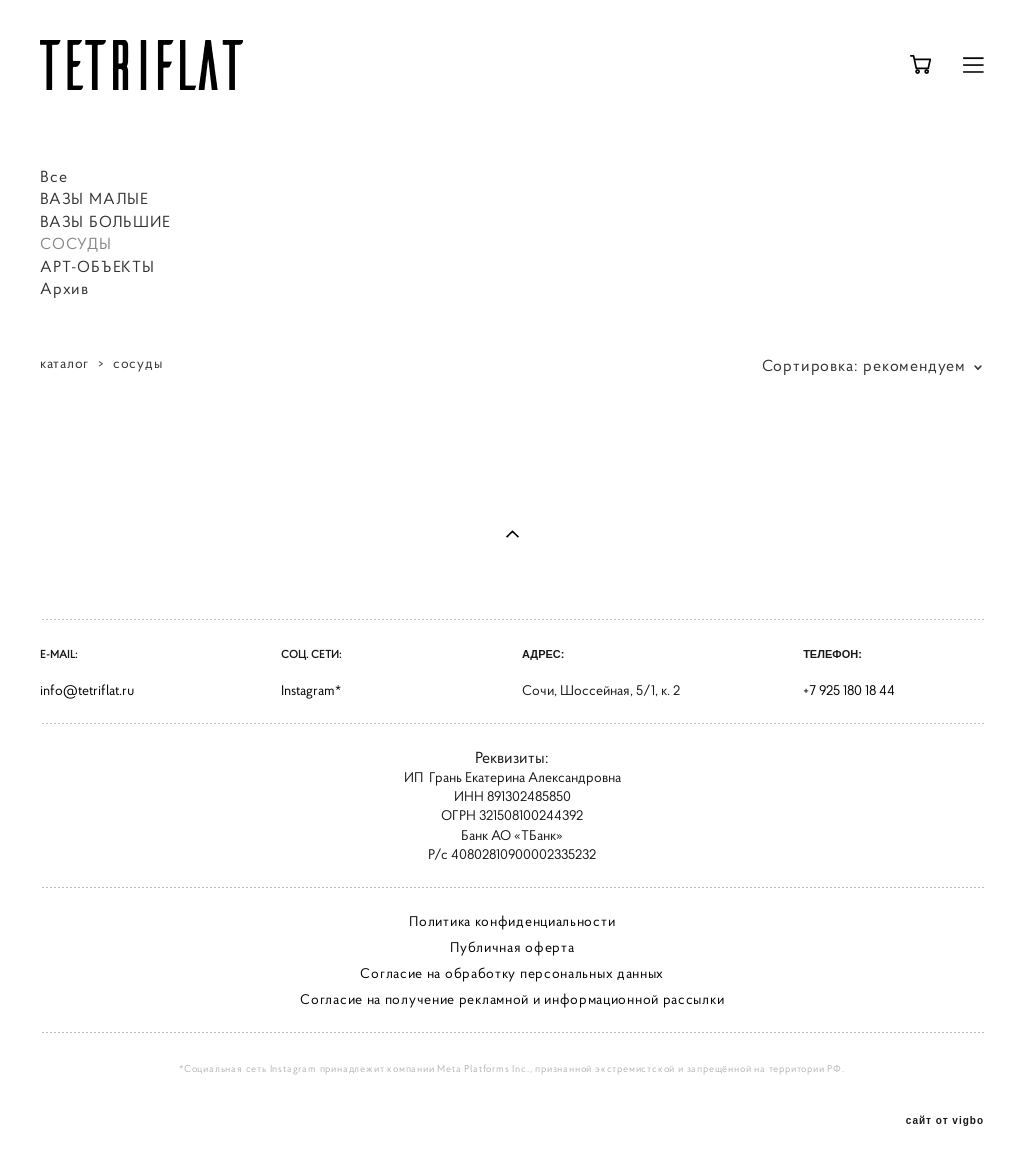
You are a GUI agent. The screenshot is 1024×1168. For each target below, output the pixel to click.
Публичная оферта (512, 947)
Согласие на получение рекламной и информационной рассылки (512, 999)
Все (53, 176)
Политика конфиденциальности (512, 921)
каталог (64, 363)
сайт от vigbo (945, 1121)
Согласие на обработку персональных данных (512, 973)
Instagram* (311, 690)
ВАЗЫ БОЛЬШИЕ (105, 221)
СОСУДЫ (76, 243)
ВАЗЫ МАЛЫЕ (94, 198)
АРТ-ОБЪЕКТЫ (97, 266)
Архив (64, 288)
